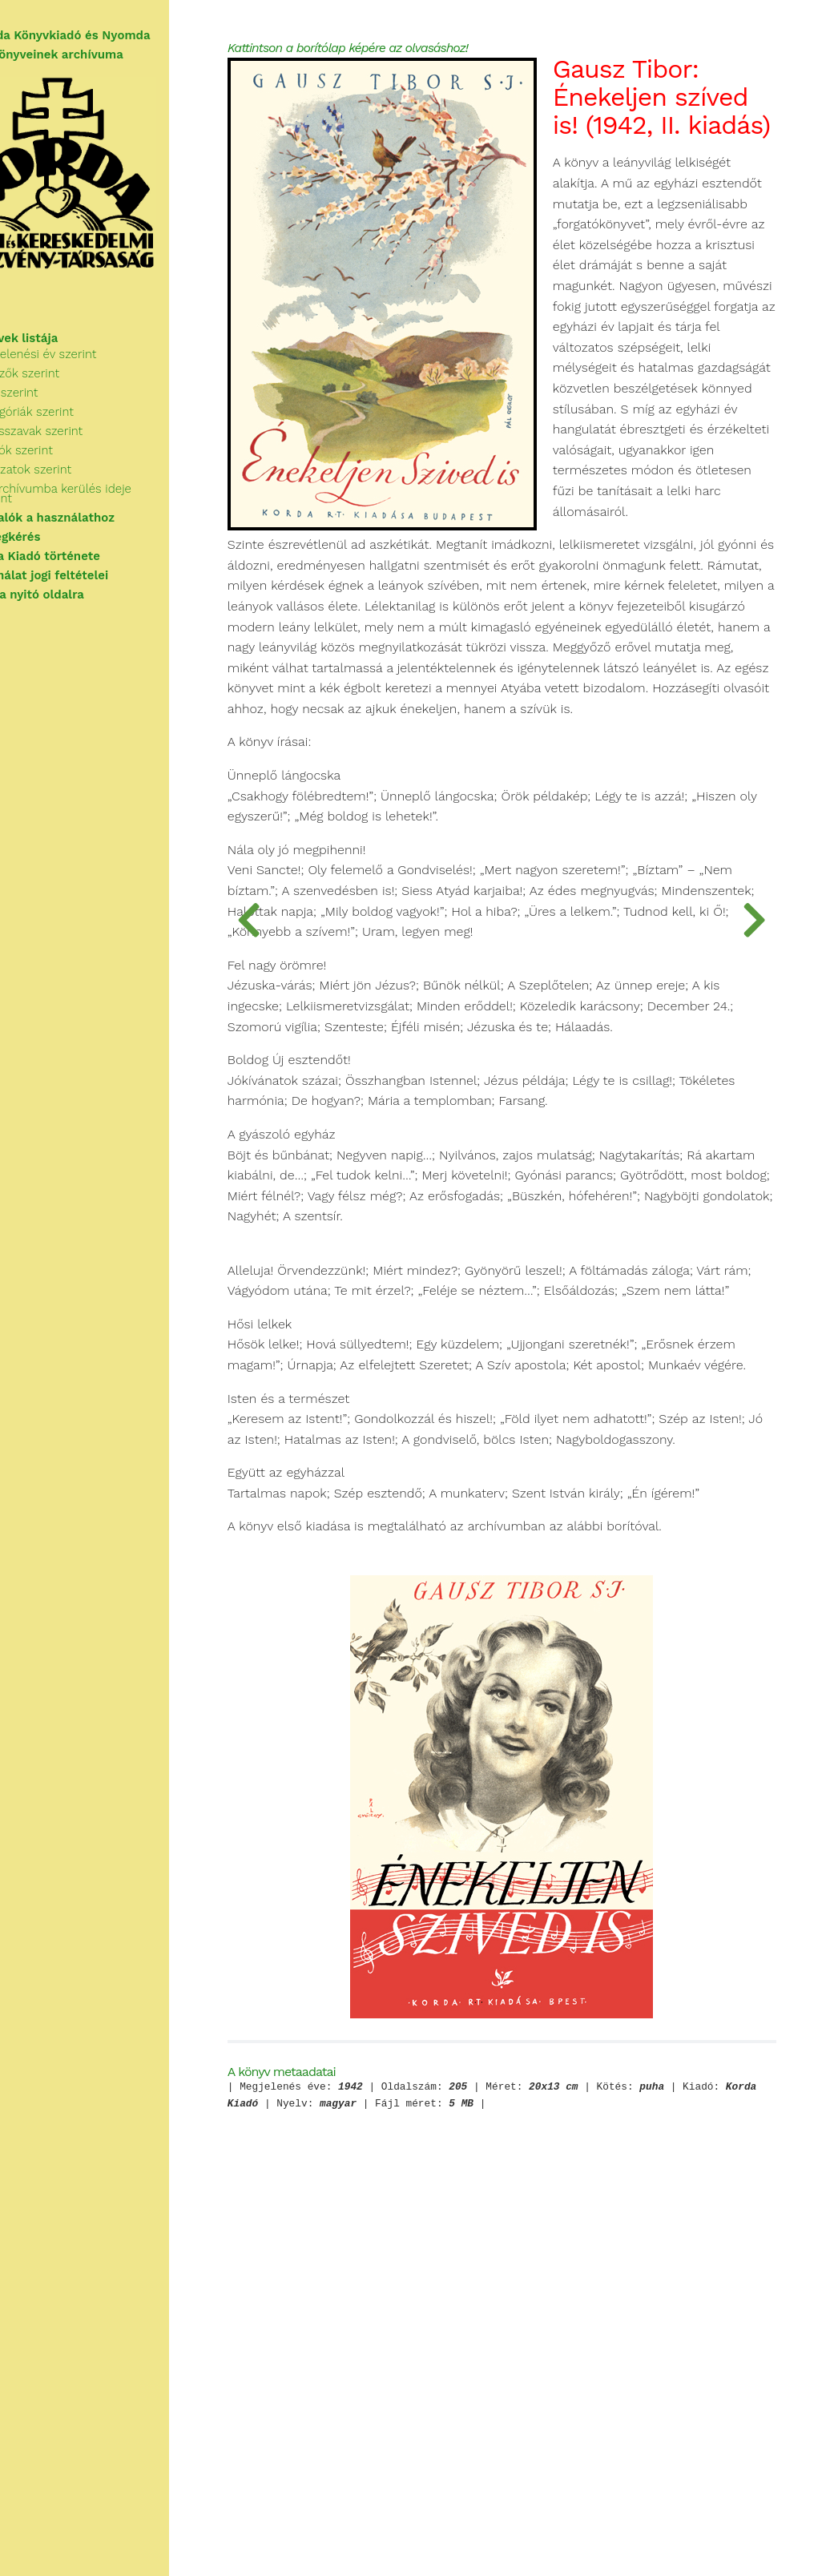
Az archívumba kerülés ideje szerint (128, 505)
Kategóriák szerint (78, 428)
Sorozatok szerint (77, 485)
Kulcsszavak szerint (83, 447)
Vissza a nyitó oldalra (76, 601)
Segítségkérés (54, 543)
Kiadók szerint (68, 466)
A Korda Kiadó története (84, 562)
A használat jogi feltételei (88, 581)
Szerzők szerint (71, 389)
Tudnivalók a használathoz (91, 524)
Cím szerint (60, 408)
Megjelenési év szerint (90, 370)
